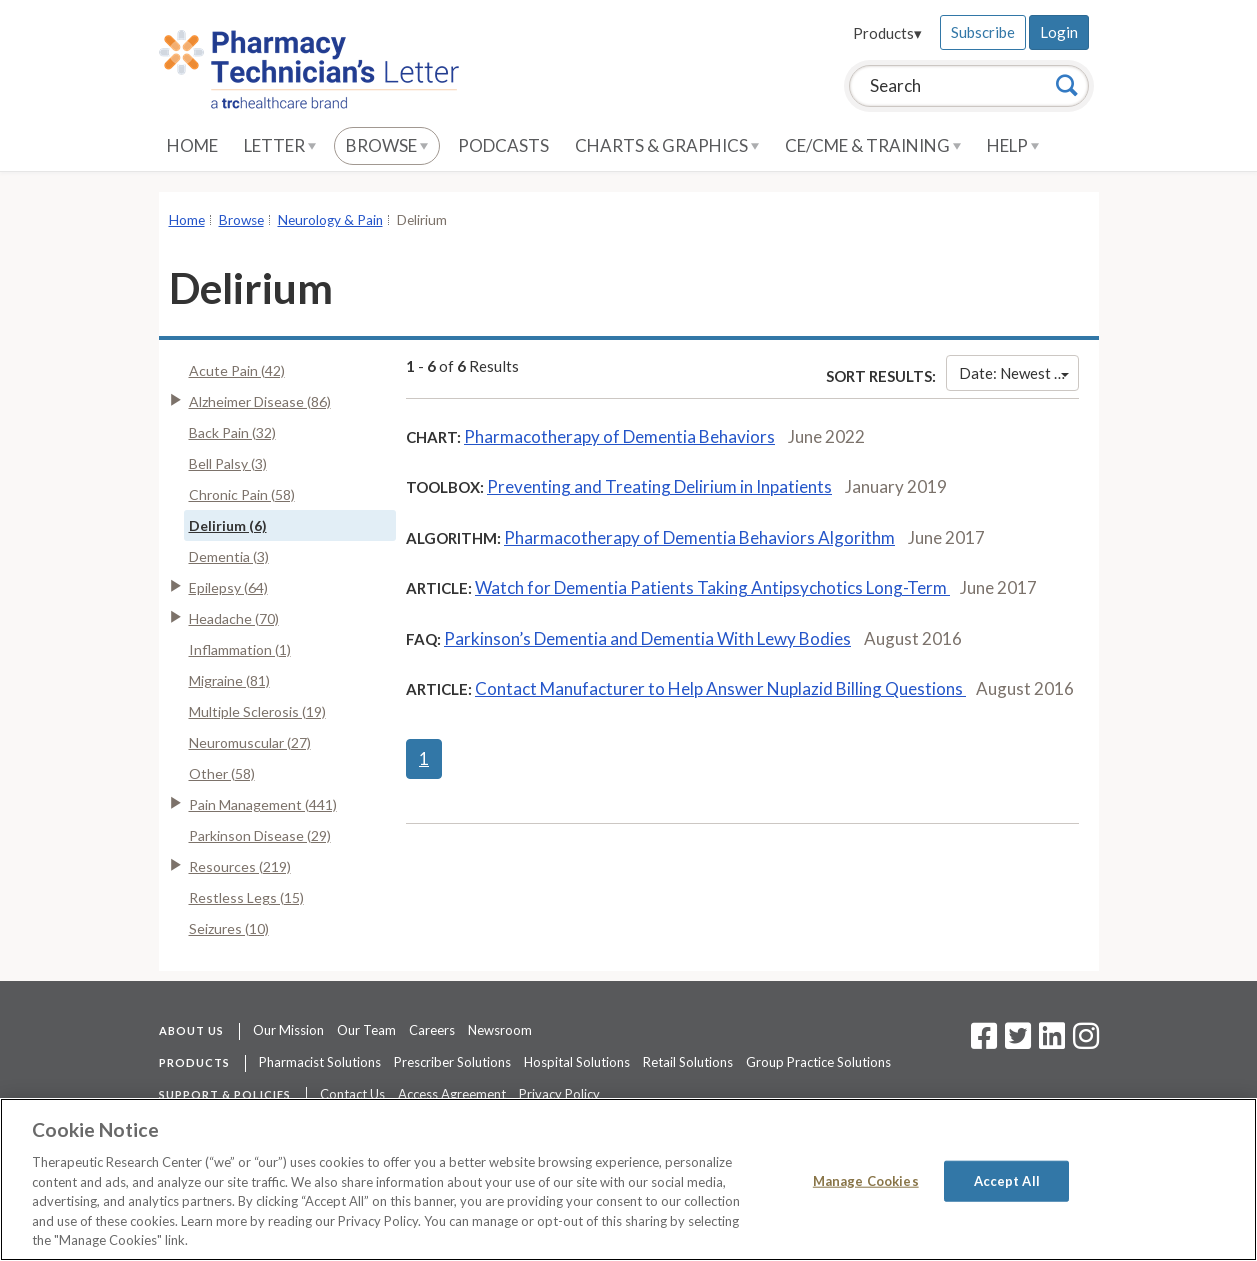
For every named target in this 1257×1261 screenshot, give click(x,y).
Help (1013, 145)
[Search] (1067, 85)
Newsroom (500, 1030)
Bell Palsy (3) (228, 463)
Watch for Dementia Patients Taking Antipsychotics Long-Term (712, 587)
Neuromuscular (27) (250, 742)
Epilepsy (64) (228, 587)
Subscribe (983, 32)
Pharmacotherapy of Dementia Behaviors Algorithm (699, 537)
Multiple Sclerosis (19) (257, 711)
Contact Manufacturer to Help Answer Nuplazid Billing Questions (720, 688)
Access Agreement (452, 1094)
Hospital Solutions (577, 1062)
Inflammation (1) (240, 649)
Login (1059, 32)
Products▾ (887, 33)
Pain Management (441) (263, 804)
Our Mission (288, 1030)
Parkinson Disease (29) (260, 835)
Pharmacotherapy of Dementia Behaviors (619, 436)
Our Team (366, 1030)
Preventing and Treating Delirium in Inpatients (659, 486)
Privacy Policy (559, 1094)
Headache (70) (234, 618)
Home (192, 145)
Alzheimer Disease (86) (260, 401)
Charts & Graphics (667, 145)
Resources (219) (240, 866)
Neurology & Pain (330, 220)
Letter (280, 145)
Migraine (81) (229, 680)
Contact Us (352, 1094)
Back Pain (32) (232, 432)
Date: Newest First (1018, 373)
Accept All (1007, 1180)
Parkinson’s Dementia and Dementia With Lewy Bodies (647, 638)
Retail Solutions (688, 1062)
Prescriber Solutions (452, 1062)
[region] (628, 1179)
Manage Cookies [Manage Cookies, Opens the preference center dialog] (866, 1180)
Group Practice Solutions (818, 1062)
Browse (387, 145)
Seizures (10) (229, 928)
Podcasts (503, 145)
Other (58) (222, 773)
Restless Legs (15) (246, 897)
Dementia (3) (229, 556)
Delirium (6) (228, 525)
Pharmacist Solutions (320, 1062)
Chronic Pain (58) (242, 494)
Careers (432, 1030)
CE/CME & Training (873, 145)
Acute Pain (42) (237, 370)
